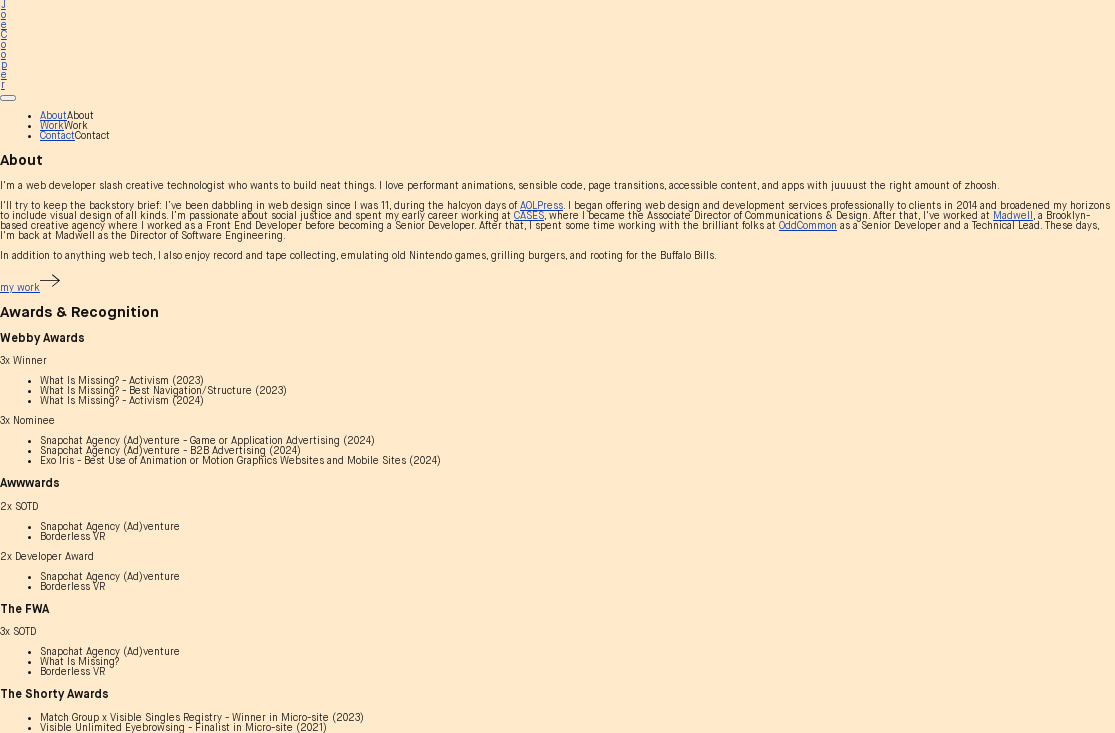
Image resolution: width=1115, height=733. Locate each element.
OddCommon (808, 226)
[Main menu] (8, 98)
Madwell (1013, 216)
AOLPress (541, 206)
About (53, 116)
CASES (529, 216)
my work (30, 288)
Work (52, 126)
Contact (57, 136)
